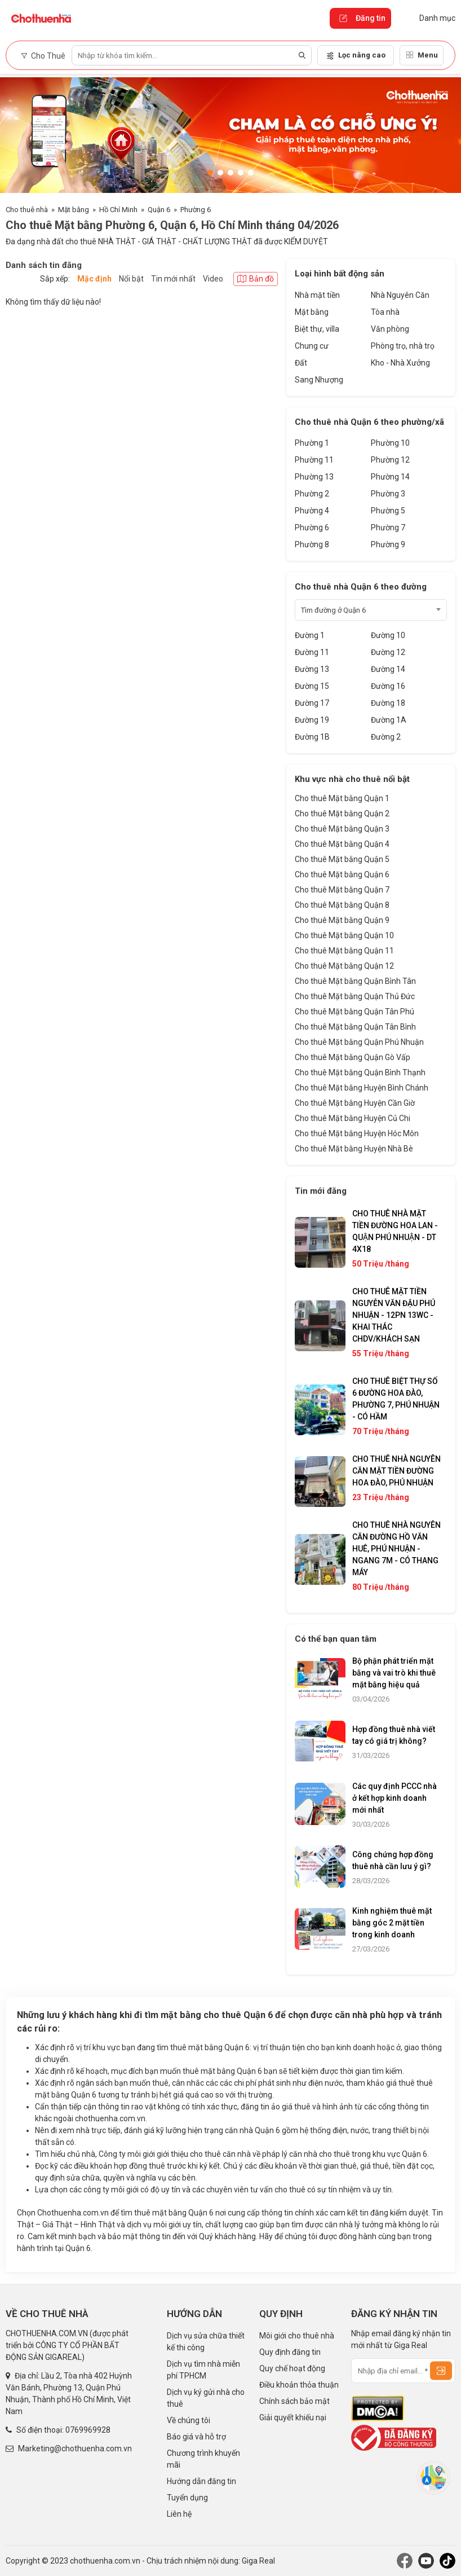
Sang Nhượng (319, 379)
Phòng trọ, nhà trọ (403, 345)
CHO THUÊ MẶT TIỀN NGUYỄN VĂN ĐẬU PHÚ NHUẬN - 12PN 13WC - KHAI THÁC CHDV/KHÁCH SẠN (393, 1315)
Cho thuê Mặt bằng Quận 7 (342, 889)
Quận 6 (159, 209)
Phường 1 (312, 442)
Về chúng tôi (188, 2420)
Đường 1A (388, 719)
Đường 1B (312, 736)
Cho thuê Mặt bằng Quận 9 (342, 920)
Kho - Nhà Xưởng (400, 362)
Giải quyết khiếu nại (292, 2417)
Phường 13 (314, 476)
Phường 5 (388, 510)
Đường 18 (388, 702)
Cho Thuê (43, 55)
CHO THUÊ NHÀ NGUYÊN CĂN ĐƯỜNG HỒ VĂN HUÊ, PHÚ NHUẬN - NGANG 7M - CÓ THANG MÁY (396, 1548)
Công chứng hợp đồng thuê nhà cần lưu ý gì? (392, 1860)
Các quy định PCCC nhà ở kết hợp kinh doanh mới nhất (394, 1798)
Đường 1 (310, 635)
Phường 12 (390, 459)
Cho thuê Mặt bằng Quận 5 (342, 859)
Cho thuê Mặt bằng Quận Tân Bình (355, 1026)
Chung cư (312, 345)
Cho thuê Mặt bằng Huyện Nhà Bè (354, 1148)
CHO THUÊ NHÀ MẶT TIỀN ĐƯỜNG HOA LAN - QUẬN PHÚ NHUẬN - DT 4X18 (395, 1231)
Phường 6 (195, 209)
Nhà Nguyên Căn (400, 295)
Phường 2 (312, 493)
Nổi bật (131, 278)
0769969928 (87, 2429)
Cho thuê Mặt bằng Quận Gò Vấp (352, 1057)
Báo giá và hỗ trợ (196, 2436)
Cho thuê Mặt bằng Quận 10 (344, 935)
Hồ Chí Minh (118, 209)
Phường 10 (390, 442)
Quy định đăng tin (290, 2352)
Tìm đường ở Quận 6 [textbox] (333, 610)
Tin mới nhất (173, 278)
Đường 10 (388, 635)
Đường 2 (386, 736)
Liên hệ (179, 2513)
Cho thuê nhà (27, 209)
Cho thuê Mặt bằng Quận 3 (342, 828)
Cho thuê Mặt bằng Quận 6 (342, 874)
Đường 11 (312, 652)
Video (213, 278)
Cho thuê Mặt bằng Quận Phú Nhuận (359, 1042)
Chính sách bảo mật (294, 2401)
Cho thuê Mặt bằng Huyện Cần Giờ (355, 1102)
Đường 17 (312, 702)
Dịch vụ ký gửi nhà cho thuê (206, 2398)
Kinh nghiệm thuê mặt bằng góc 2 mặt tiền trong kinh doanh (392, 1922)
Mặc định (94, 278)
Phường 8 (312, 544)
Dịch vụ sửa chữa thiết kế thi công (206, 2341)
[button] (210, 172)
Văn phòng (390, 328)
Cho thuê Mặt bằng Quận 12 (344, 965)
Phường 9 (388, 544)
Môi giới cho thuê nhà (296, 2335)
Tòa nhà (385, 311)
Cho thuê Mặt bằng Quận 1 (342, 798)
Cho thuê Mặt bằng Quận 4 (342, 844)
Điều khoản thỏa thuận (299, 2384)
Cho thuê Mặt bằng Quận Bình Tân (355, 981)
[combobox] (371, 610)
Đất (301, 362)
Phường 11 (314, 459)
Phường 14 (390, 476)
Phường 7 (388, 527)
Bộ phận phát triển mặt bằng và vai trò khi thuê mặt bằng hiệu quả (394, 1672)
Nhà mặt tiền (317, 295)
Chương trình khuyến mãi (203, 2458)
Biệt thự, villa (317, 328)
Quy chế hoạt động (292, 2368)
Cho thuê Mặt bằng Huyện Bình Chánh (361, 1087)
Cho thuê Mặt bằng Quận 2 (342, 813)
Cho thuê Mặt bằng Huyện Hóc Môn (357, 1133)
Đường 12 (388, 652)
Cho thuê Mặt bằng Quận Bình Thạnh (360, 1072)
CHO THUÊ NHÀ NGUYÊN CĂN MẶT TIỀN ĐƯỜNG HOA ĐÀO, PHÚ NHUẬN (396, 1470)
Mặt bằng (73, 209)
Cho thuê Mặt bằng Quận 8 (342, 904)
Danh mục (428, 18)
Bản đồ (255, 278)
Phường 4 (312, 510)
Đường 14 (388, 669)
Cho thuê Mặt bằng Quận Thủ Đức (355, 996)
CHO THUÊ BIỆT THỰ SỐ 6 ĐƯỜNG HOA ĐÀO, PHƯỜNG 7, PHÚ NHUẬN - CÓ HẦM (396, 1399)
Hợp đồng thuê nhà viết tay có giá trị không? (393, 1735)
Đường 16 (388, 686)
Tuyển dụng (187, 2497)
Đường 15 (312, 686)
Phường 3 (388, 493)
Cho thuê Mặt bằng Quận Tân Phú (354, 1011)
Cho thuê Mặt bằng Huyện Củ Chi (352, 1118)
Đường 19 (312, 719)
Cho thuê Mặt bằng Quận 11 (344, 950)
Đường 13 (312, 669)
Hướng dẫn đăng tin (201, 2481)
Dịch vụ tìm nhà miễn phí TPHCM (203, 2369)
